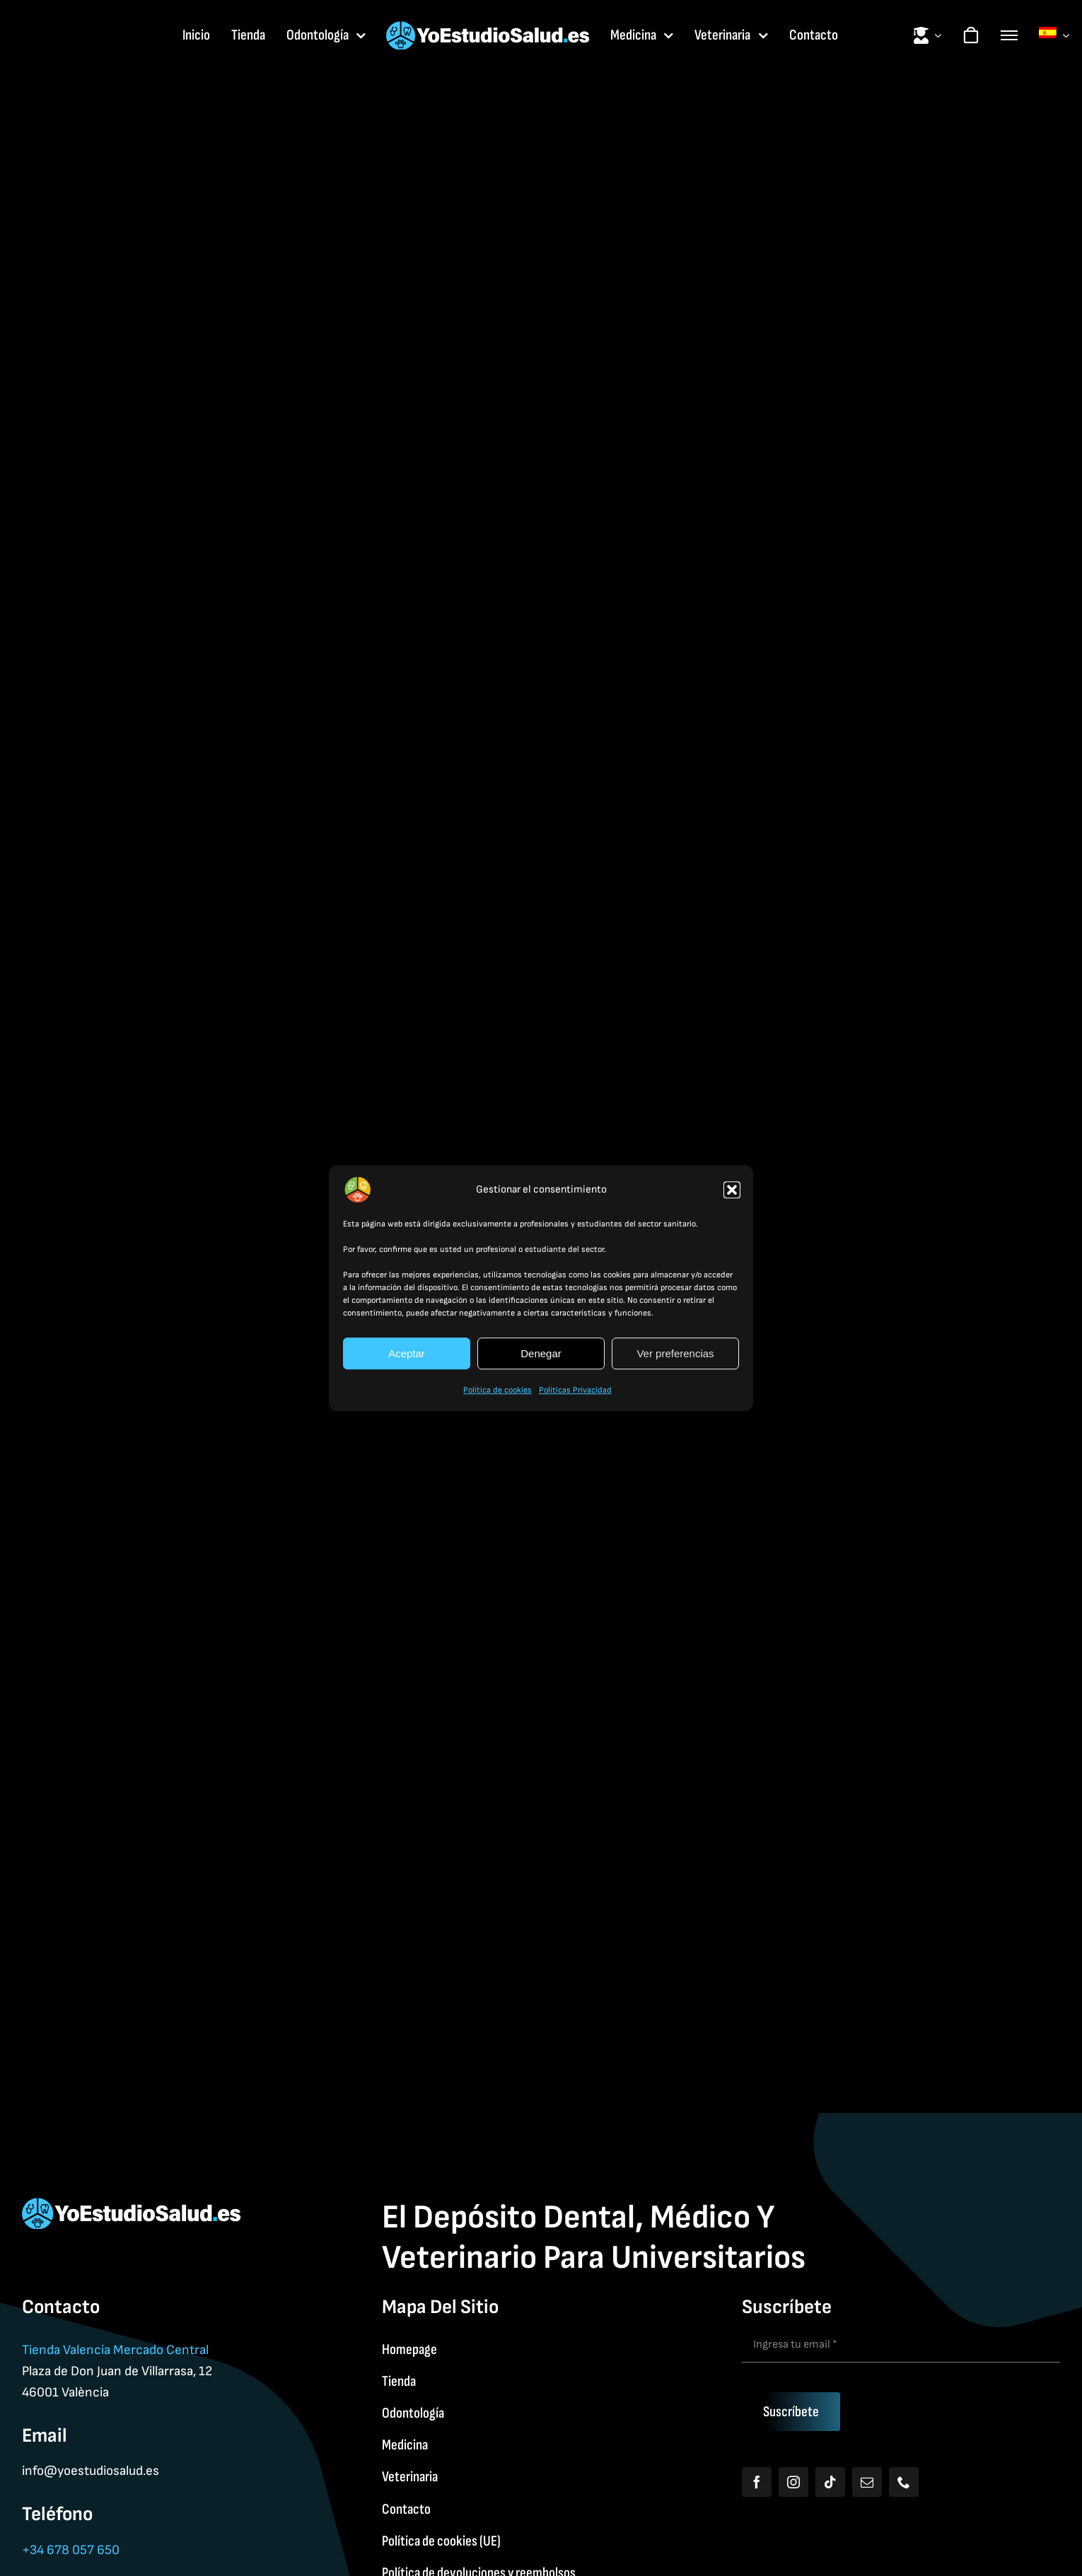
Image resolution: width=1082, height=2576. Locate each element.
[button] (732, 1190)
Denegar (541, 1353)
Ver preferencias (675, 1353)
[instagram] (793, 2482)
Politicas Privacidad (575, 1390)
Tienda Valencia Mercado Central (115, 2350)
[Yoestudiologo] (488, 28)
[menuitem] (1054, 35)
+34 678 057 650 (71, 2550)
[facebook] (757, 2482)
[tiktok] (830, 2482)
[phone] (904, 2482)
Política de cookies (497, 1390)
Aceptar (406, 1353)
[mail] (867, 2482)
